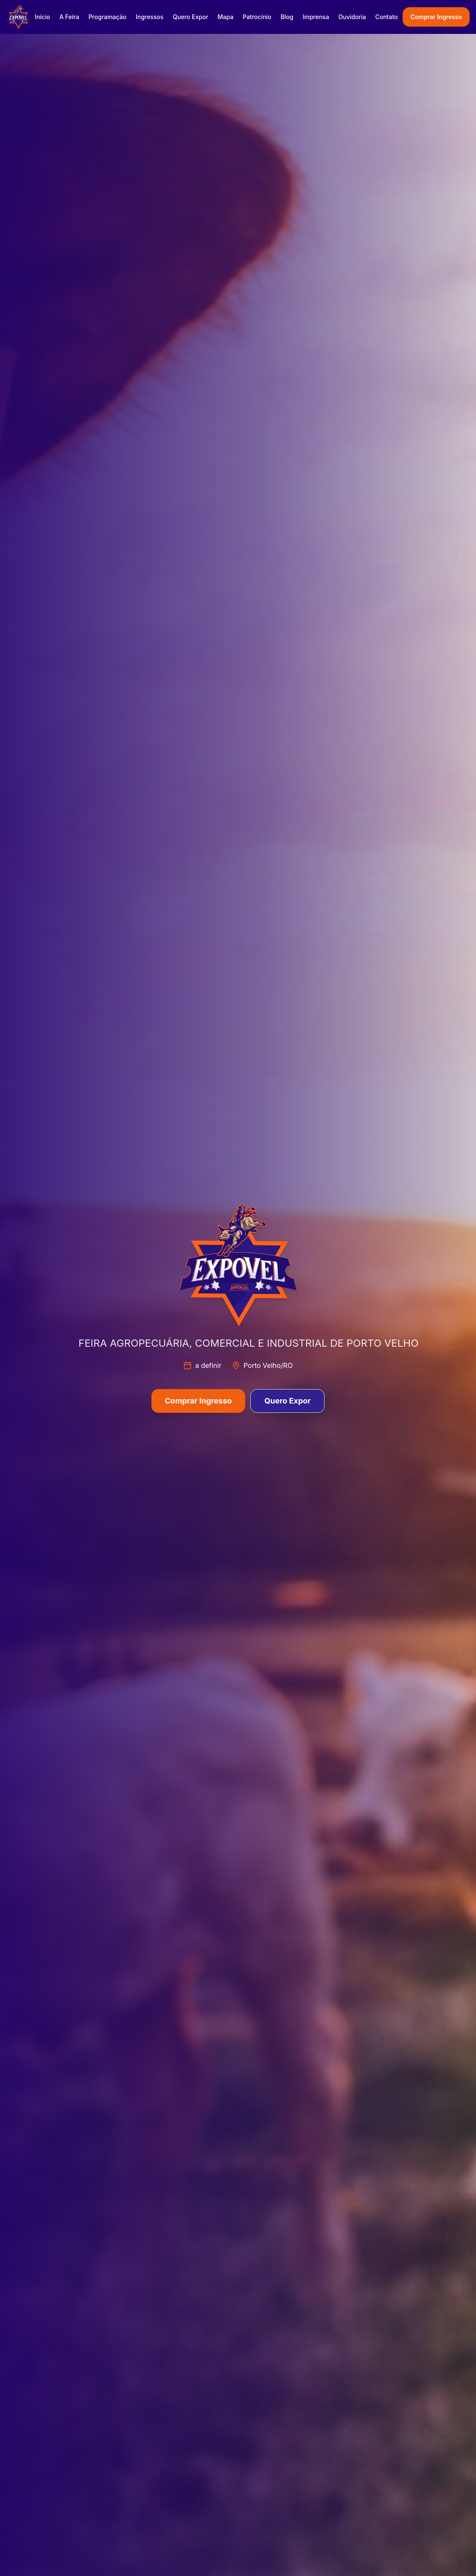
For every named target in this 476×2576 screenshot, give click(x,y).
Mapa (225, 16)
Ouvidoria (352, 16)
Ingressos (149, 16)
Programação (107, 16)
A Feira (69, 16)
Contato (386, 16)
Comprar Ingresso (436, 16)
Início (42, 16)
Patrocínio (257, 16)
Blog (287, 16)
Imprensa (315, 16)
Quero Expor (190, 16)
